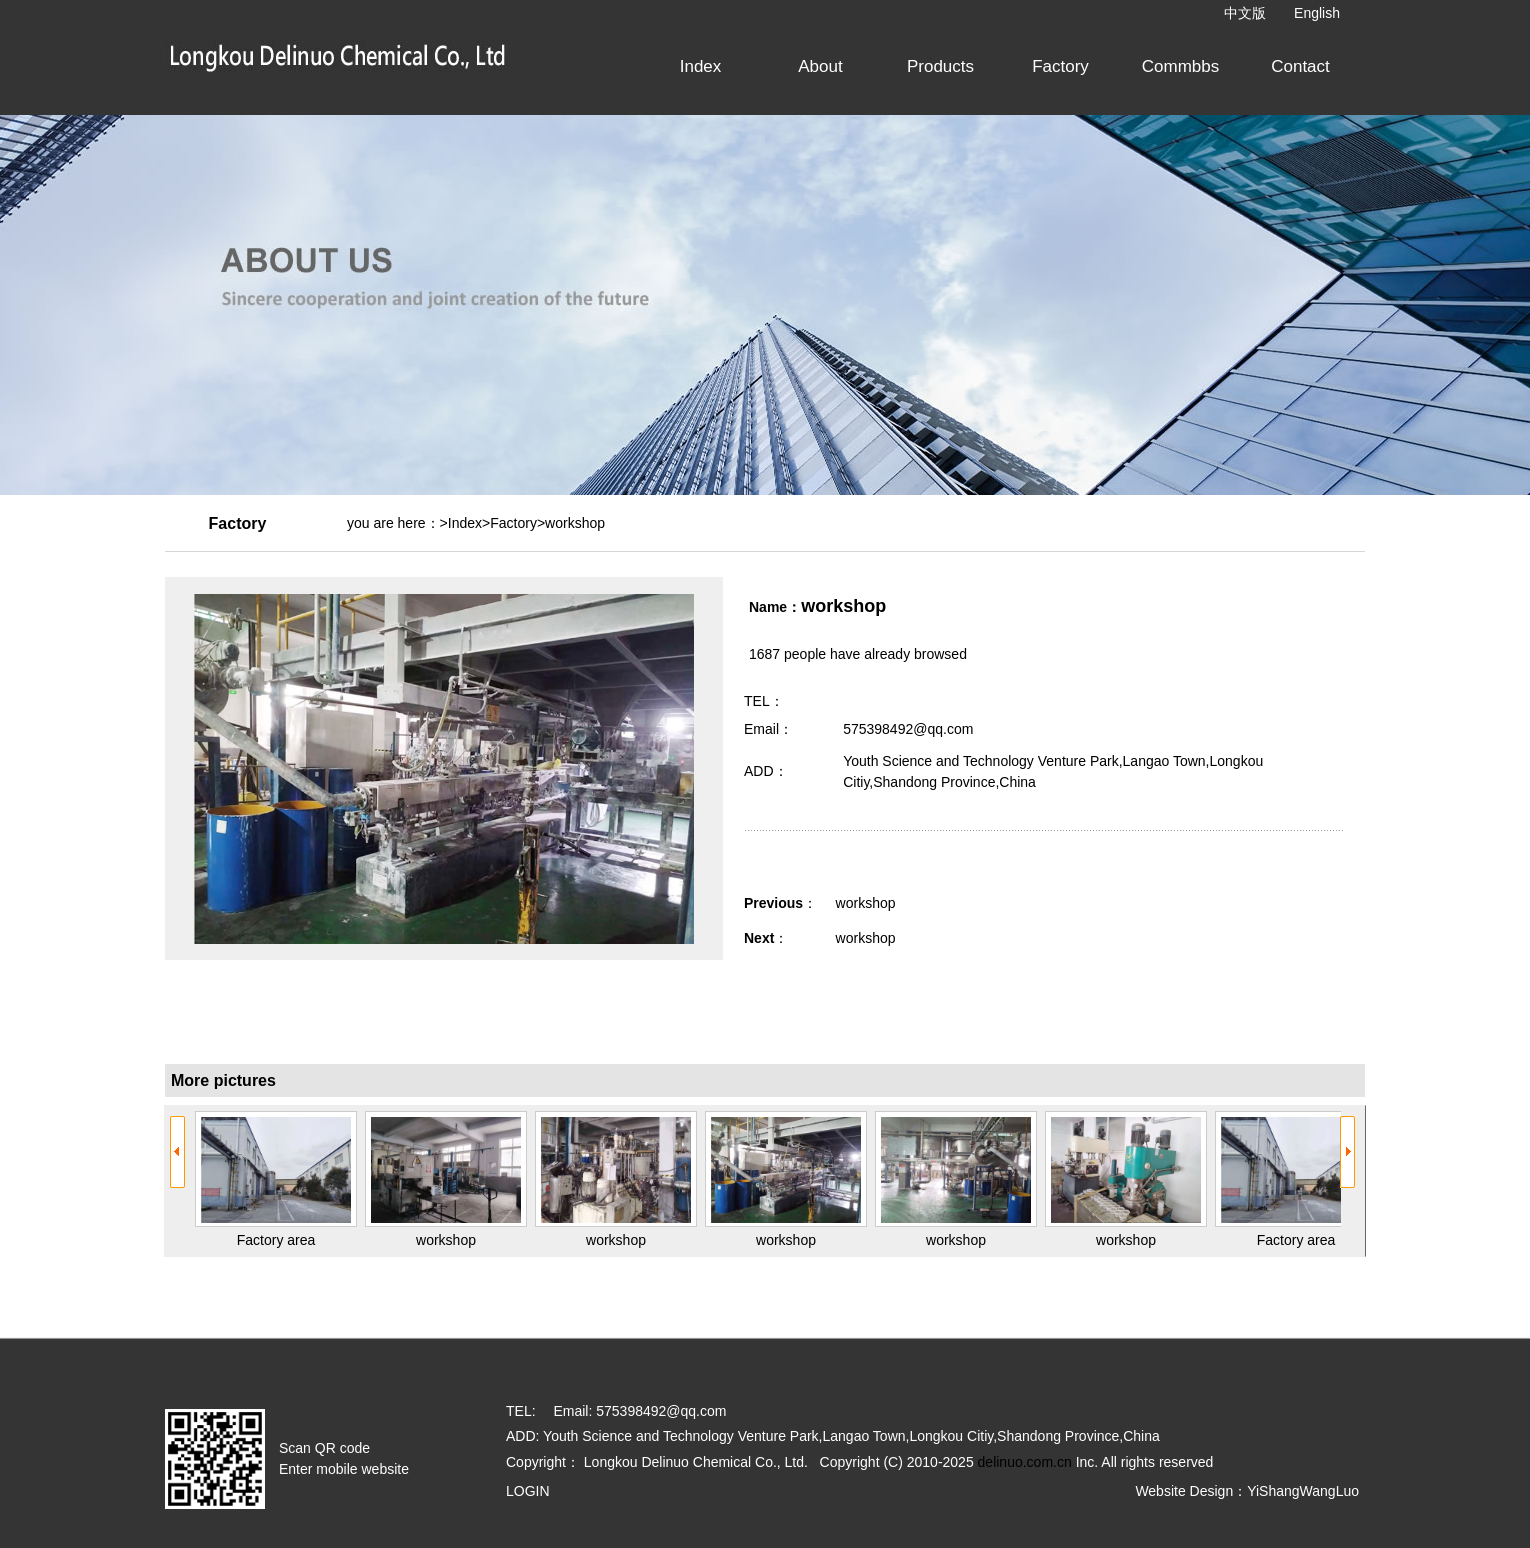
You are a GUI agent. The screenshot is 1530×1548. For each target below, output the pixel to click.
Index (465, 523)
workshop (866, 903)
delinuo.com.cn (1025, 1462)
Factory (513, 523)
